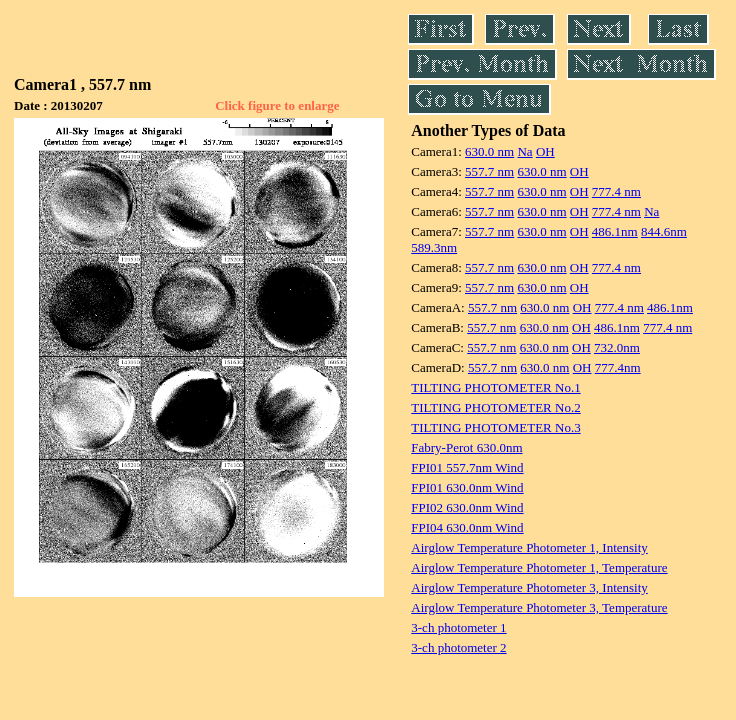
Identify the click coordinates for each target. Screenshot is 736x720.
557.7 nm (489, 171)
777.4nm (618, 367)
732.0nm (617, 347)
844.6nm (664, 231)
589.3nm (434, 247)
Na (524, 151)
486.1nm (615, 231)
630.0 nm (489, 151)
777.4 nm (616, 191)
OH (545, 151)
